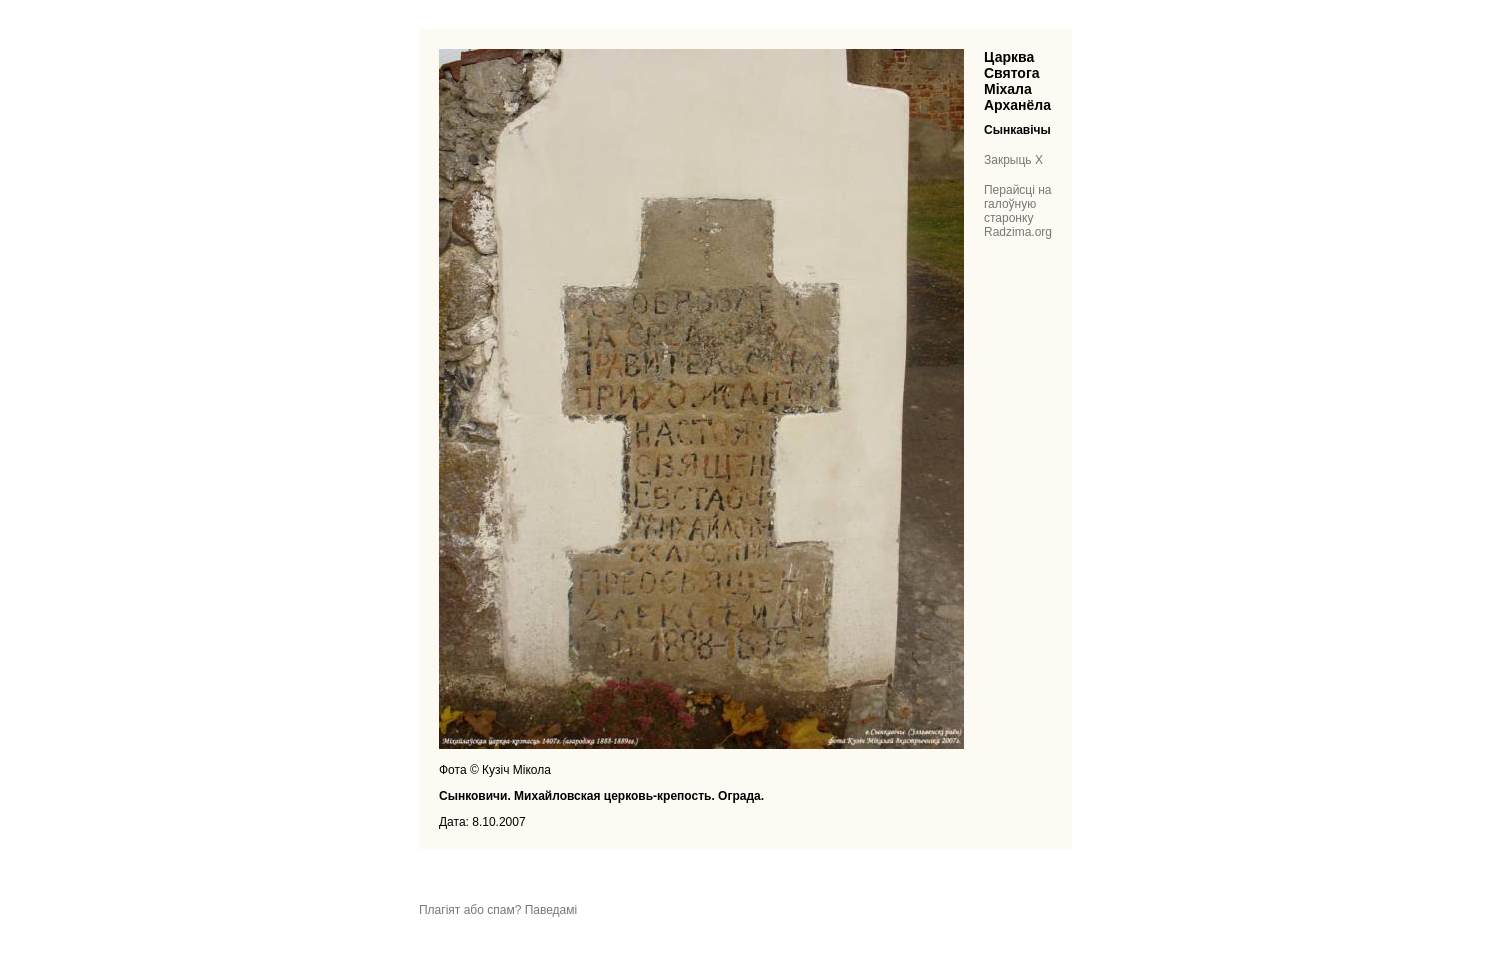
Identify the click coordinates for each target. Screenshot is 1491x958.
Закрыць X (1013, 160)
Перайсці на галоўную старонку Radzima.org (1018, 211)
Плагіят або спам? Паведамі (498, 910)
